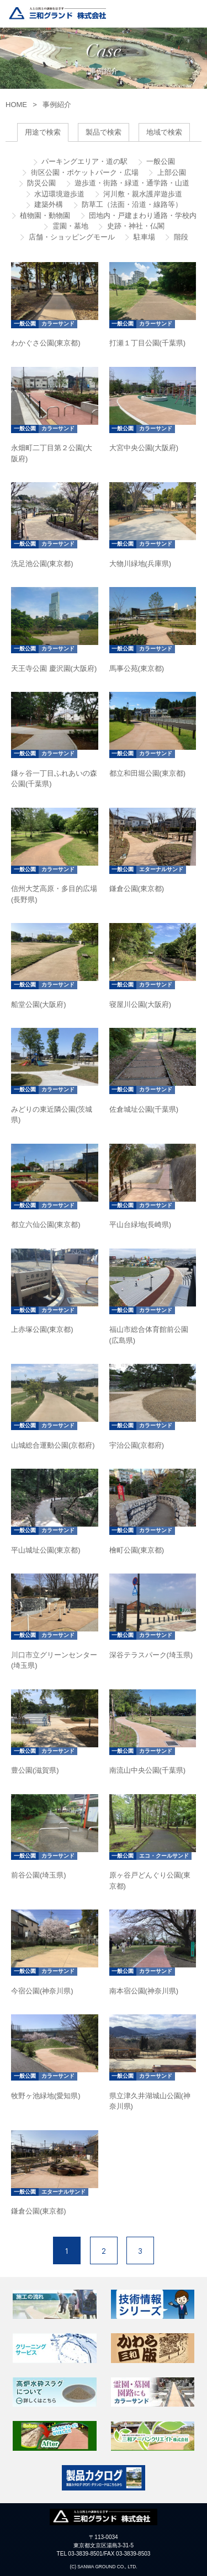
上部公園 (170, 172)
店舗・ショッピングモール (70, 237)
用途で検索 (43, 132)
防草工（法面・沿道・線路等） (131, 204)
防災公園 (40, 183)
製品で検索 (103, 132)
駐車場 (143, 237)
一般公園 (160, 161)
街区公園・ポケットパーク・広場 (84, 172)
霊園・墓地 (69, 226)
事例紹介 (57, 104)
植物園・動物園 (44, 215)
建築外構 (48, 204)
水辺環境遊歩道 (59, 194)
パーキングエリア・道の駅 (84, 161)
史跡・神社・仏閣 (134, 226)
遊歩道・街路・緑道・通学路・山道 (131, 183)
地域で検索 (164, 132)
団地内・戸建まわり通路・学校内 (142, 215)
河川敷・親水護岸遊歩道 (142, 194)
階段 (180, 237)
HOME (16, 104)
